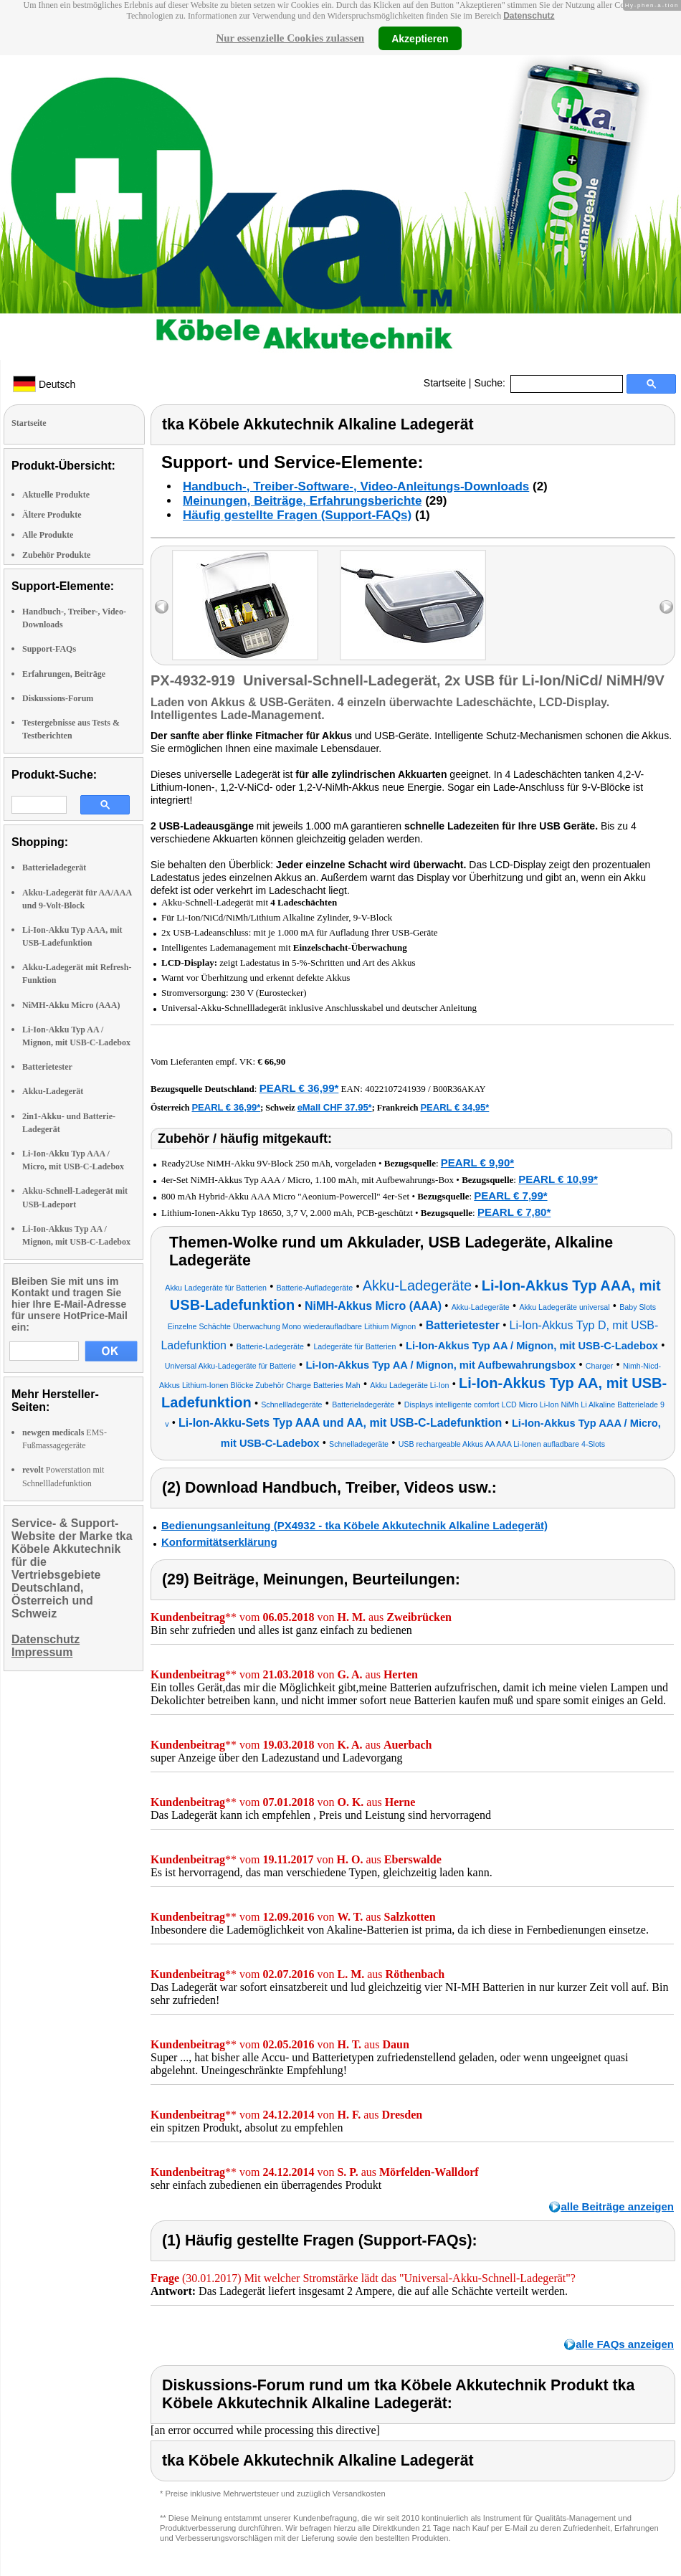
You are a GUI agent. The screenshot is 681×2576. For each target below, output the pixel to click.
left (161, 607)
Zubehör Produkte (56, 555)
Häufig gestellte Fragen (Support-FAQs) (297, 515)
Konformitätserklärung (219, 1542)
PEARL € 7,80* (514, 1212)
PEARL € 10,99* (558, 1179)
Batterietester (47, 1067)
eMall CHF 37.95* (334, 1107)
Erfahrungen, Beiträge (63, 674)
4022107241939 (395, 1088)
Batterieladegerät (54, 867)
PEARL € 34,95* (454, 1107)
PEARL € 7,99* (510, 1195)
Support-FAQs (49, 649)
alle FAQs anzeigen (625, 2344)
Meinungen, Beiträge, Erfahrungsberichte (302, 501)
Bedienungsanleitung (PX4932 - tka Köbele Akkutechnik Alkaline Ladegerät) (354, 1525)
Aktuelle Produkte (56, 495)
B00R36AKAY (459, 1089)
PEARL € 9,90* (477, 1162)
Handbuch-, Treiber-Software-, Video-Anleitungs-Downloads (356, 486)
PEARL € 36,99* (299, 1088)
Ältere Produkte (52, 515)
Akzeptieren (419, 38)
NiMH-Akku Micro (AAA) (71, 1005)
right (666, 607)
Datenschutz (528, 16)
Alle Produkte (47, 535)
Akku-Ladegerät (52, 1091)
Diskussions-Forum (57, 698)
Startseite (445, 383)
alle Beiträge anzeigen (617, 2206)
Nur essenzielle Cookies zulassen (290, 38)
